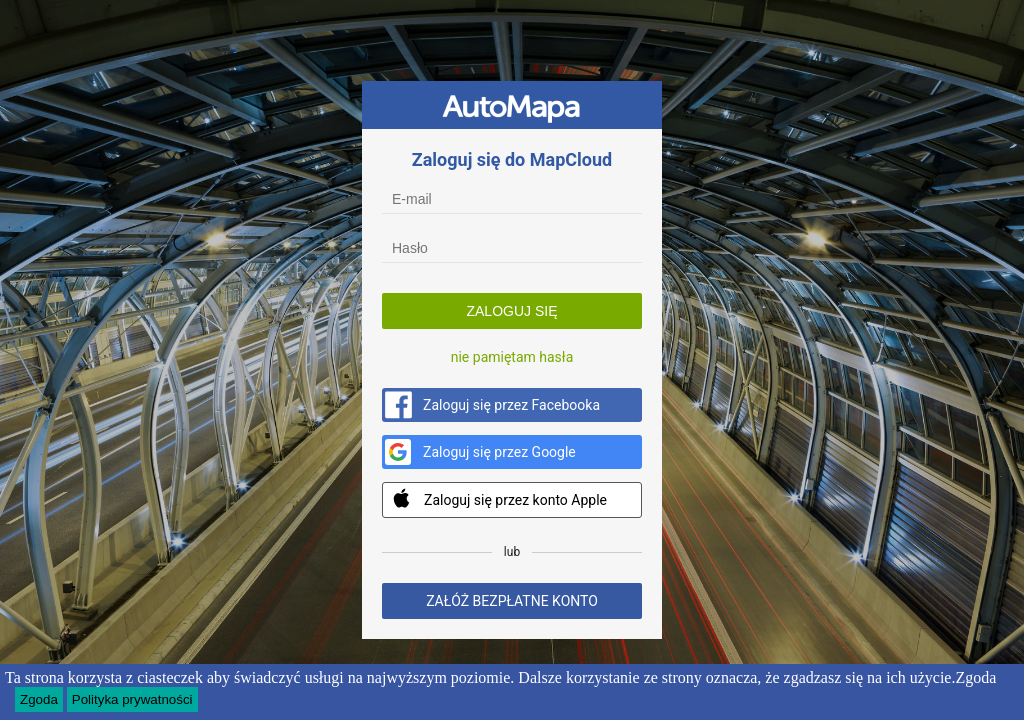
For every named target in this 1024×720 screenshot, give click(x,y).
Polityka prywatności (132, 699)
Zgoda (39, 699)
